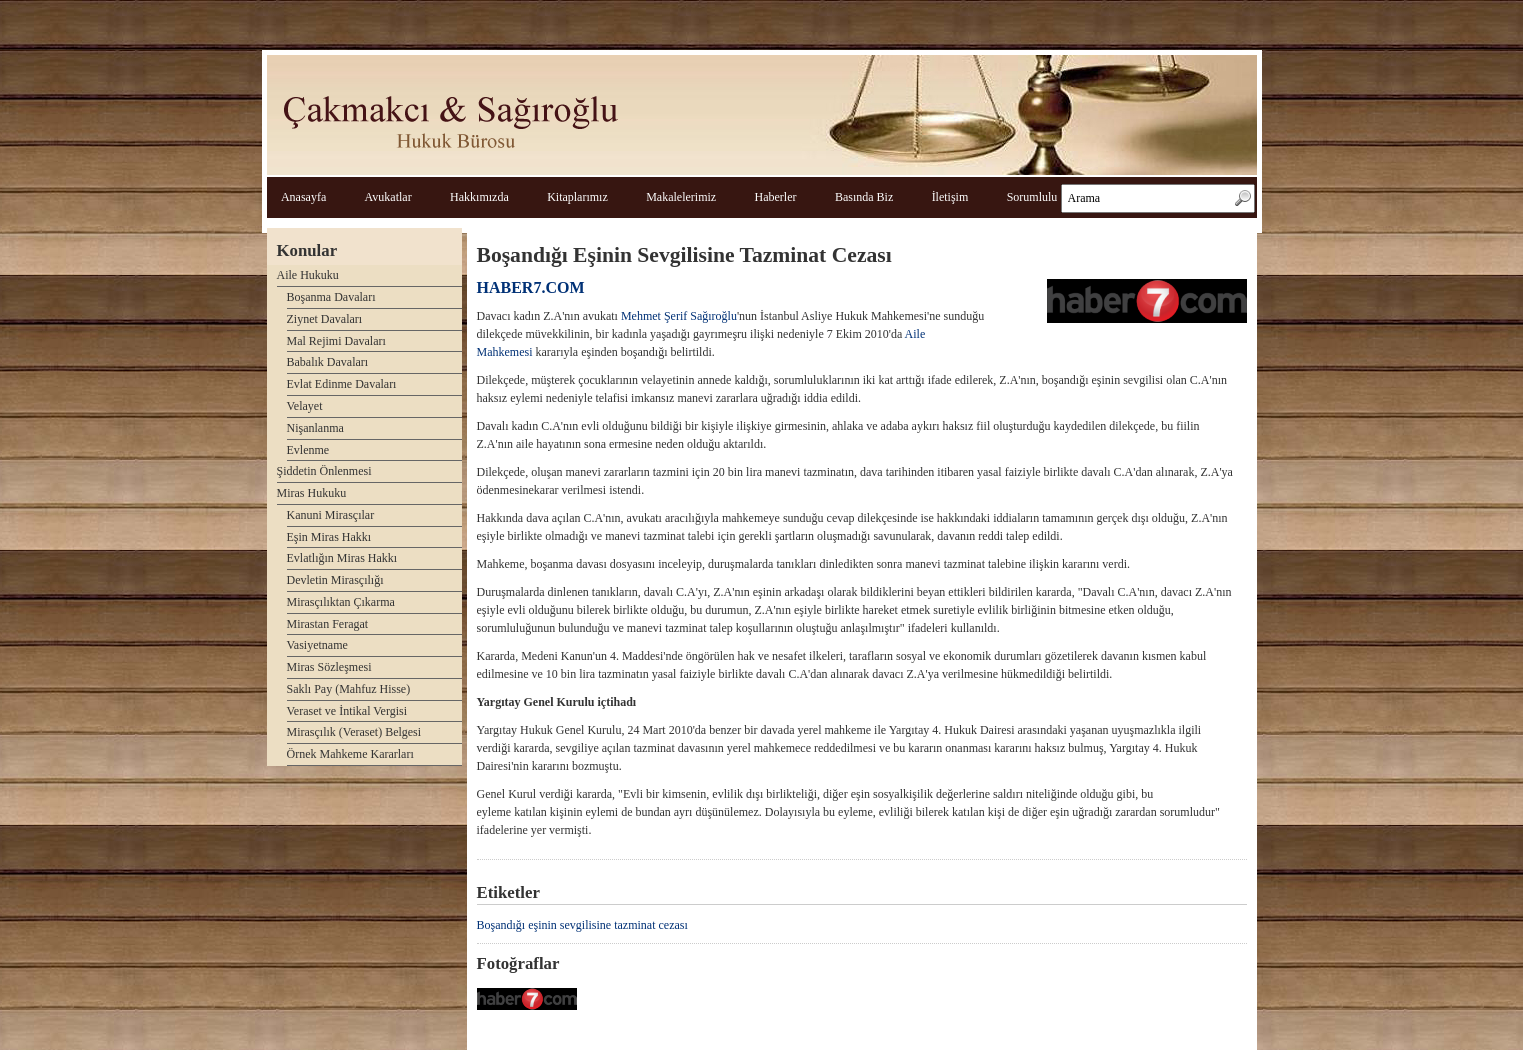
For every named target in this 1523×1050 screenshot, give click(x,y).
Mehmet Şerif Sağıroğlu (679, 316)
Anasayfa (303, 197)
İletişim (950, 197)
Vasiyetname (317, 645)
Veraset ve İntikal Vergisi (347, 711)
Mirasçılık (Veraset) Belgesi (354, 732)
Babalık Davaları (328, 362)
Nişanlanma (315, 428)
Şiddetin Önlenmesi (324, 471)
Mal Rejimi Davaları (336, 341)
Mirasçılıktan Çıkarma (341, 602)
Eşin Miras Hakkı (329, 537)
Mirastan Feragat (328, 624)
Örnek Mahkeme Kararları (350, 754)
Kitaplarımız (577, 197)
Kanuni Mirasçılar (331, 515)
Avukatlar (388, 197)
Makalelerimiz (681, 197)
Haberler (776, 197)
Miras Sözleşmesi (329, 667)
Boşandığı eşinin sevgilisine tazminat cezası (582, 925)
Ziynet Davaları (325, 319)
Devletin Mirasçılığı (335, 580)
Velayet (305, 406)
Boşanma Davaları (331, 297)
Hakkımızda (479, 197)
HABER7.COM (531, 287)
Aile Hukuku (308, 275)
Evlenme (308, 450)
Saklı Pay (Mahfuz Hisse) (349, 689)
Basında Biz (864, 197)
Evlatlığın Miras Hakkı (342, 558)
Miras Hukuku (312, 493)
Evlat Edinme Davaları (342, 384)
